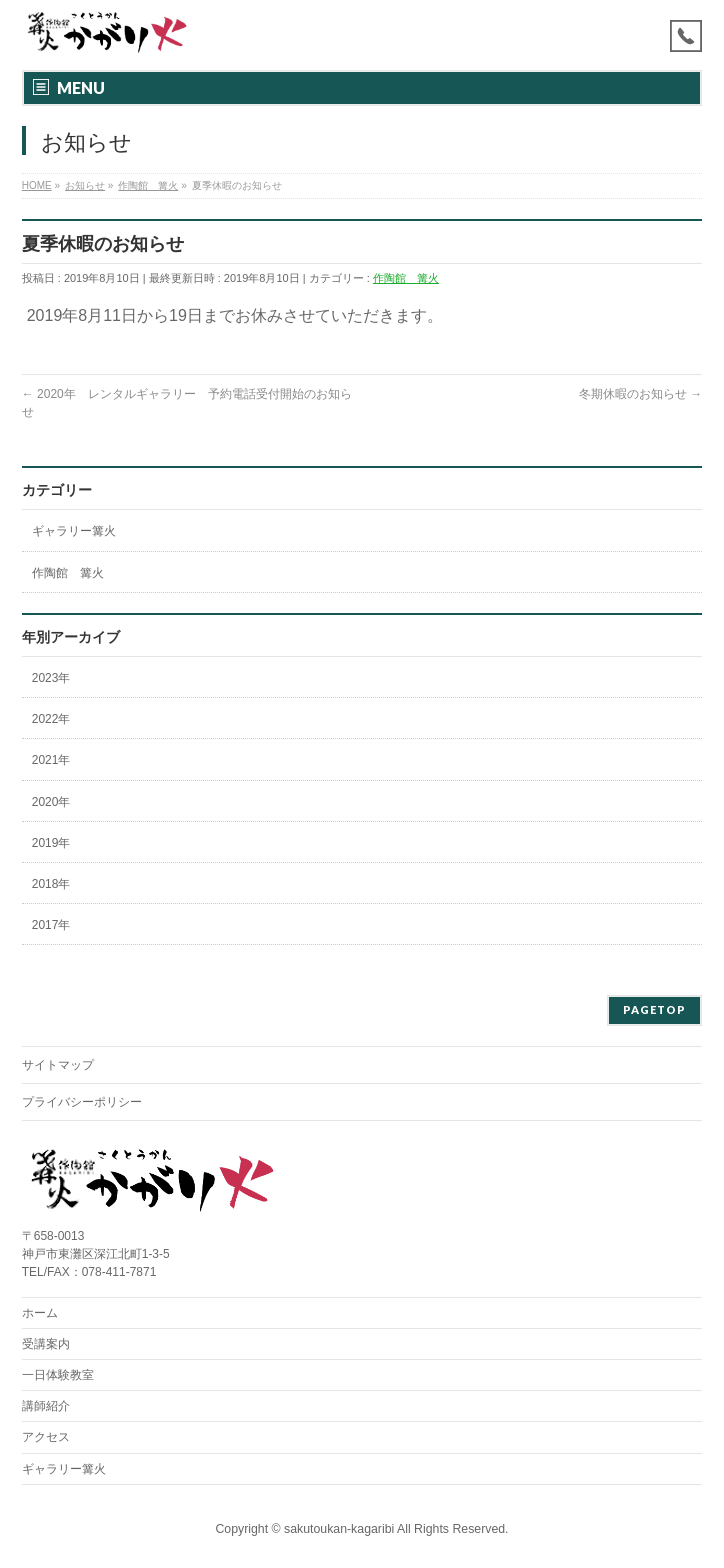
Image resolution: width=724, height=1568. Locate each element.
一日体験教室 (58, 1375)
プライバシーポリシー (82, 1102)
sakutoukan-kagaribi (339, 1529)
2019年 (51, 843)
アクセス (46, 1437)
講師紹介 (46, 1406)
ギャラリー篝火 (74, 531)
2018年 (51, 884)
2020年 (51, 802)
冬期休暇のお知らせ (640, 394)
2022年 (51, 719)
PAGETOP (654, 1009)
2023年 (51, 678)
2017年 (51, 925)
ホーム (40, 1313)
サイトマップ (58, 1065)
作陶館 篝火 (406, 278)
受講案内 (46, 1344)
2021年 (51, 760)
